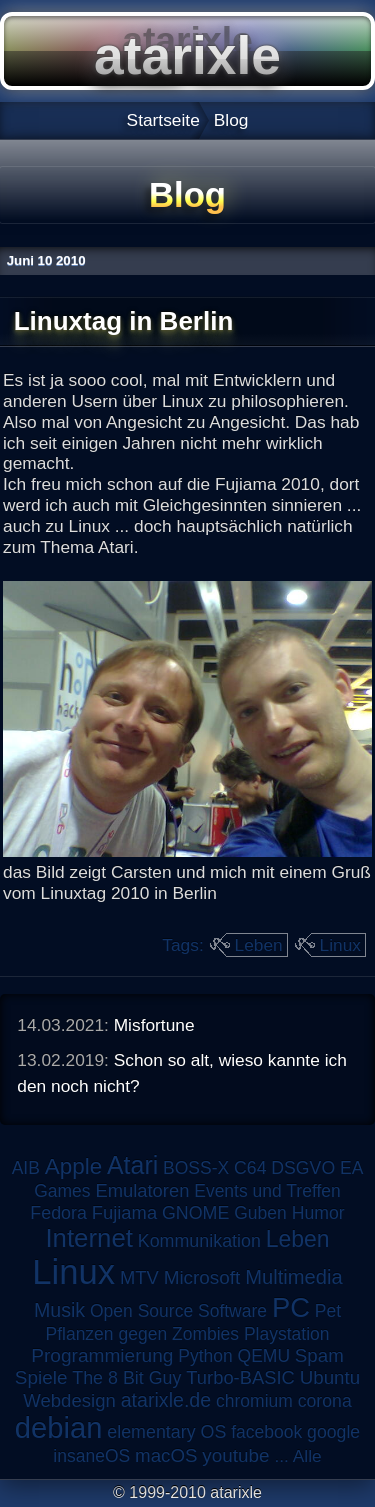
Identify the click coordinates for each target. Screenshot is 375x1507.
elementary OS (166, 1432)
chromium (254, 1401)
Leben (259, 945)
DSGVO (303, 1168)
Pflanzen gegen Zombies (142, 1334)
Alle (307, 1456)
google (333, 1432)
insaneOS (91, 1456)
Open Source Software (178, 1311)
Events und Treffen (267, 1191)
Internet (89, 1238)
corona (325, 1401)
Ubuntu (330, 1377)
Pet (328, 1311)
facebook (266, 1432)
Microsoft (202, 1277)
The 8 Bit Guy (126, 1378)
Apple (73, 1166)
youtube (235, 1455)
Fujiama (124, 1212)
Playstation (287, 1334)
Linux (340, 945)
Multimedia (293, 1277)
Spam (319, 1355)
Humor (318, 1213)
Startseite (163, 120)
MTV (139, 1277)
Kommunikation (199, 1241)
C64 (250, 1168)
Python (205, 1356)
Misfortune (154, 1025)
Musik (59, 1310)
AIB (26, 1168)
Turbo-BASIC (240, 1377)
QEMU (264, 1356)
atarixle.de (166, 1400)
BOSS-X (196, 1168)
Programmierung (102, 1355)
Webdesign (69, 1400)
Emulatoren (142, 1190)
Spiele (41, 1377)
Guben (260, 1213)
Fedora (58, 1213)
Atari (132, 1165)
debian (59, 1428)
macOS (166, 1455)
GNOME (195, 1213)
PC (291, 1307)
